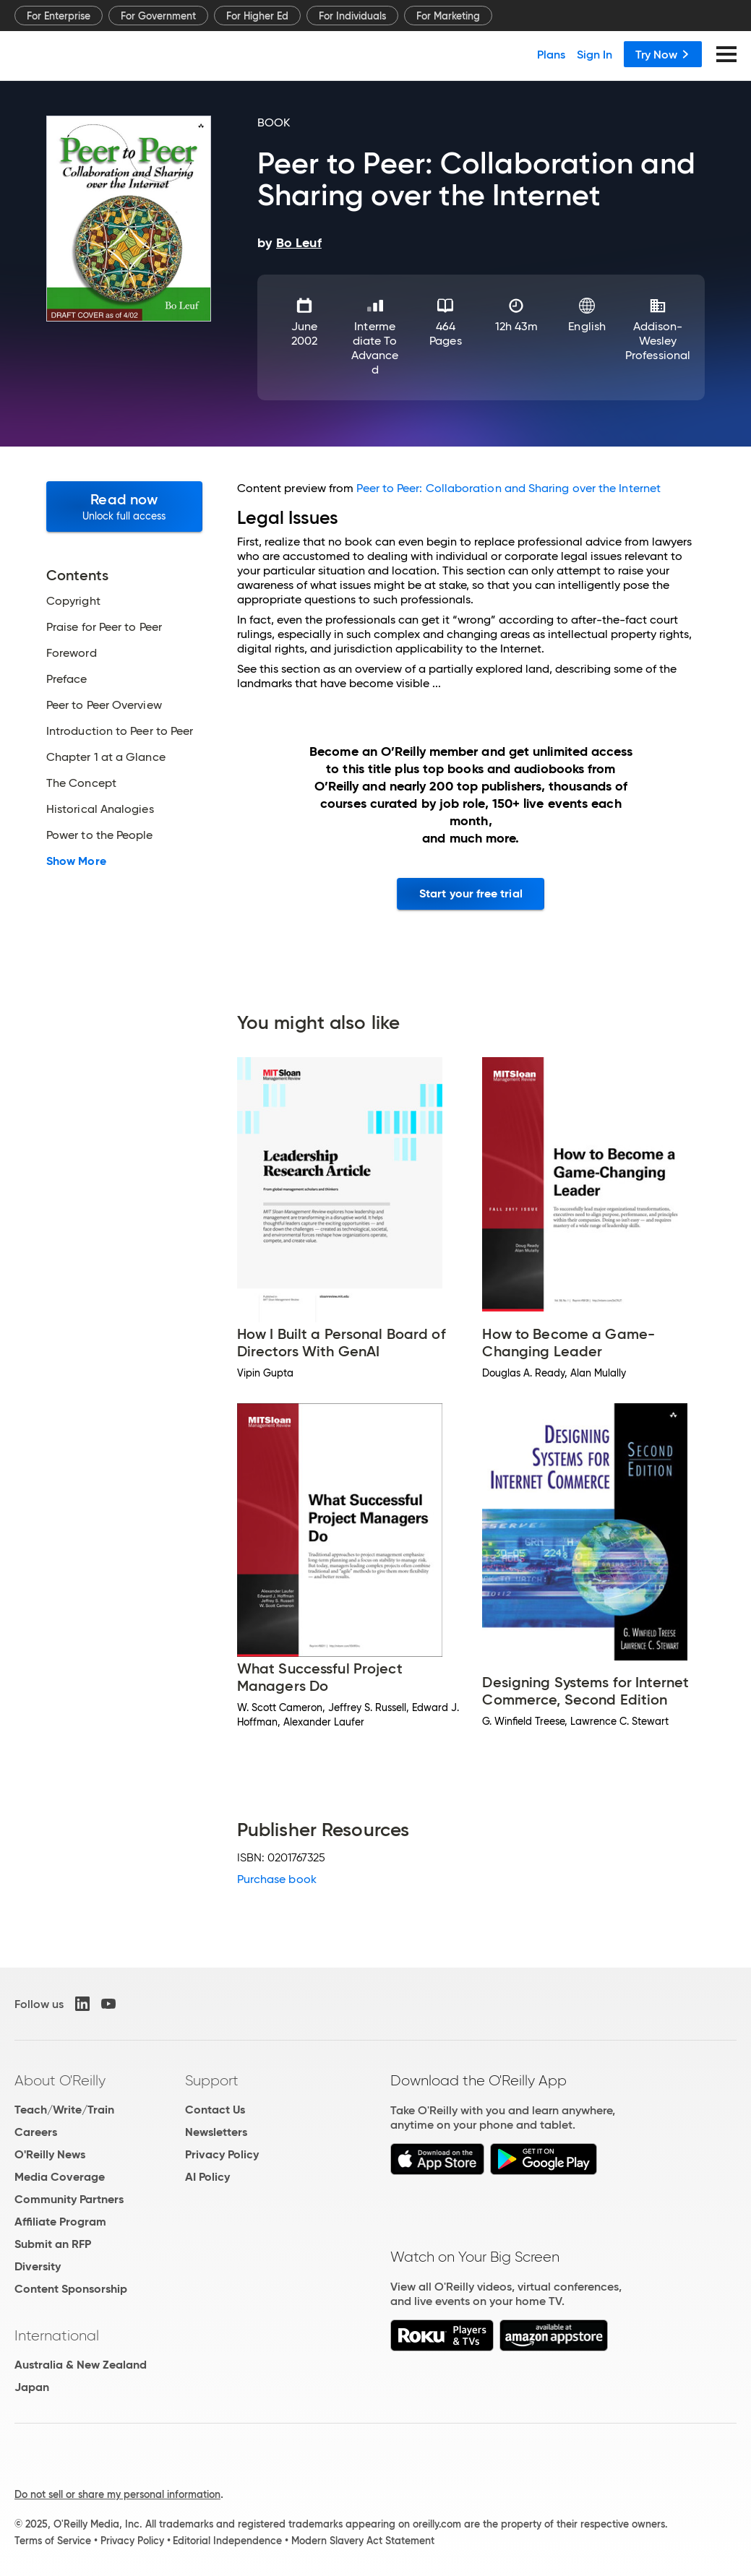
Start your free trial (471, 893)
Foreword (71, 653)
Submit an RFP (52, 2244)
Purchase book (277, 1879)
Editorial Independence (227, 2540)
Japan (31, 2387)
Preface (66, 679)
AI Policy (207, 2176)
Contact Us (215, 2109)
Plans (551, 54)
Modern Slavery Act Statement (362, 2540)
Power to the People (99, 835)
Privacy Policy (222, 2154)
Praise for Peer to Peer (104, 627)
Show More (76, 861)
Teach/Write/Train (64, 2109)
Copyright (73, 601)
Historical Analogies (100, 809)
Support (212, 2080)
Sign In (594, 54)
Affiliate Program (60, 2221)
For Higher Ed (257, 15)
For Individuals (352, 15)
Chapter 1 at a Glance (106, 757)
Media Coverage (59, 2176)
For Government (158, 15)
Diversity (37, 2266)
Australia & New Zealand (80, 2364)
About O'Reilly (60, 2080)
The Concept (81, 783)
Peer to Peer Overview (104, 705)
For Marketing (448, 15)
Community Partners (69, 2199)
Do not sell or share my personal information (117, 2494)
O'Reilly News (49, 2154)
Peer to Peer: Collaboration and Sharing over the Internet (508, 488)
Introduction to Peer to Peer (119, 731)
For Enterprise (58, 15)
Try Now (662, 54)
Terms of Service (52, 2540)
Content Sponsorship (70, 2288)
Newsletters (216, 2132)
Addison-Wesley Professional (657, 340)
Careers (35, 2132)
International (56, 2335)
